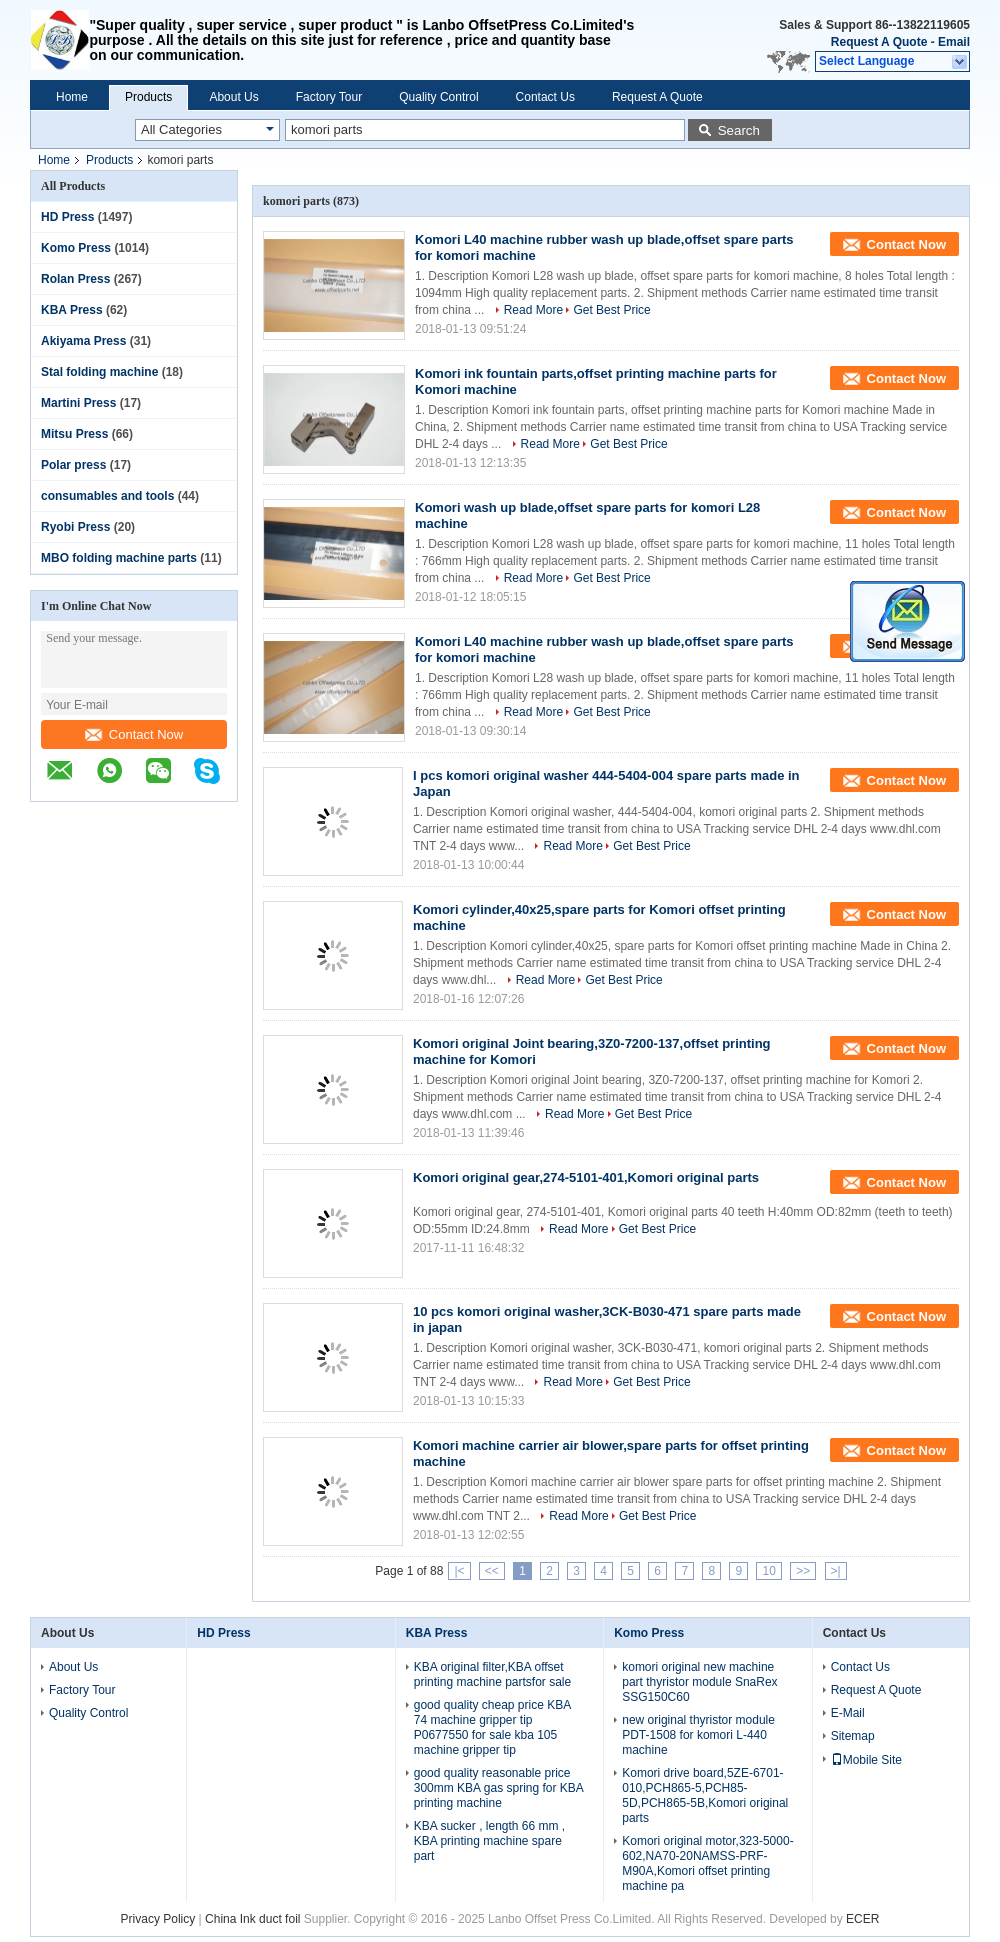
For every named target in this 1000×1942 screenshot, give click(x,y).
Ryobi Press (75, 527)
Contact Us (545, 97)
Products (148, 97)
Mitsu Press (74, 434)
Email (954, 42)
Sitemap (853, 1736)
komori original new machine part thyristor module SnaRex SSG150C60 (699, 1682)
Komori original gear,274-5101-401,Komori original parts (586, 1177)
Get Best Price (611, 310)
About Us (233, 97)
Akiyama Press (83, 341)
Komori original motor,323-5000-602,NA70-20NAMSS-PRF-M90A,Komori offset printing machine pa (707, 1863)
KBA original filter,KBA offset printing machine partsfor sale (492, 1674)
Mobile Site (866, 1760)
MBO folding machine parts (119, 558)
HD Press (67, 217)
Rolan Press (75, 279)
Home (72, 97)
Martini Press (78, 403)
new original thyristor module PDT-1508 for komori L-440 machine (698, 1735)
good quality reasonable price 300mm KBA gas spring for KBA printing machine (498, 1788)
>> (803, 1571)
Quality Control (438, 97)
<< (492, 1571)
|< (459, 1571)
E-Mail (848, 1713)
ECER (862, 1919)
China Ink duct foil (254, 1919)
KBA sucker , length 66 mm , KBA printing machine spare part (489, 1841)
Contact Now (134, 734)
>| (836, 1571)
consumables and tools (107, 496)
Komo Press (76, 248)
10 (768, 1571)
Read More (533, 310)
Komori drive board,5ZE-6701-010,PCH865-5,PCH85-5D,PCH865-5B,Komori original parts (705, 1795)
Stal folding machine (99, 372)
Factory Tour (329, 97)
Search (739, 130)
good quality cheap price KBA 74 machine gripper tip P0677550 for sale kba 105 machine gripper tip (492, 1727)
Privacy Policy (158, 1919)
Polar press (73, 465)
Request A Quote (879, 42)
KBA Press (72, 310)
